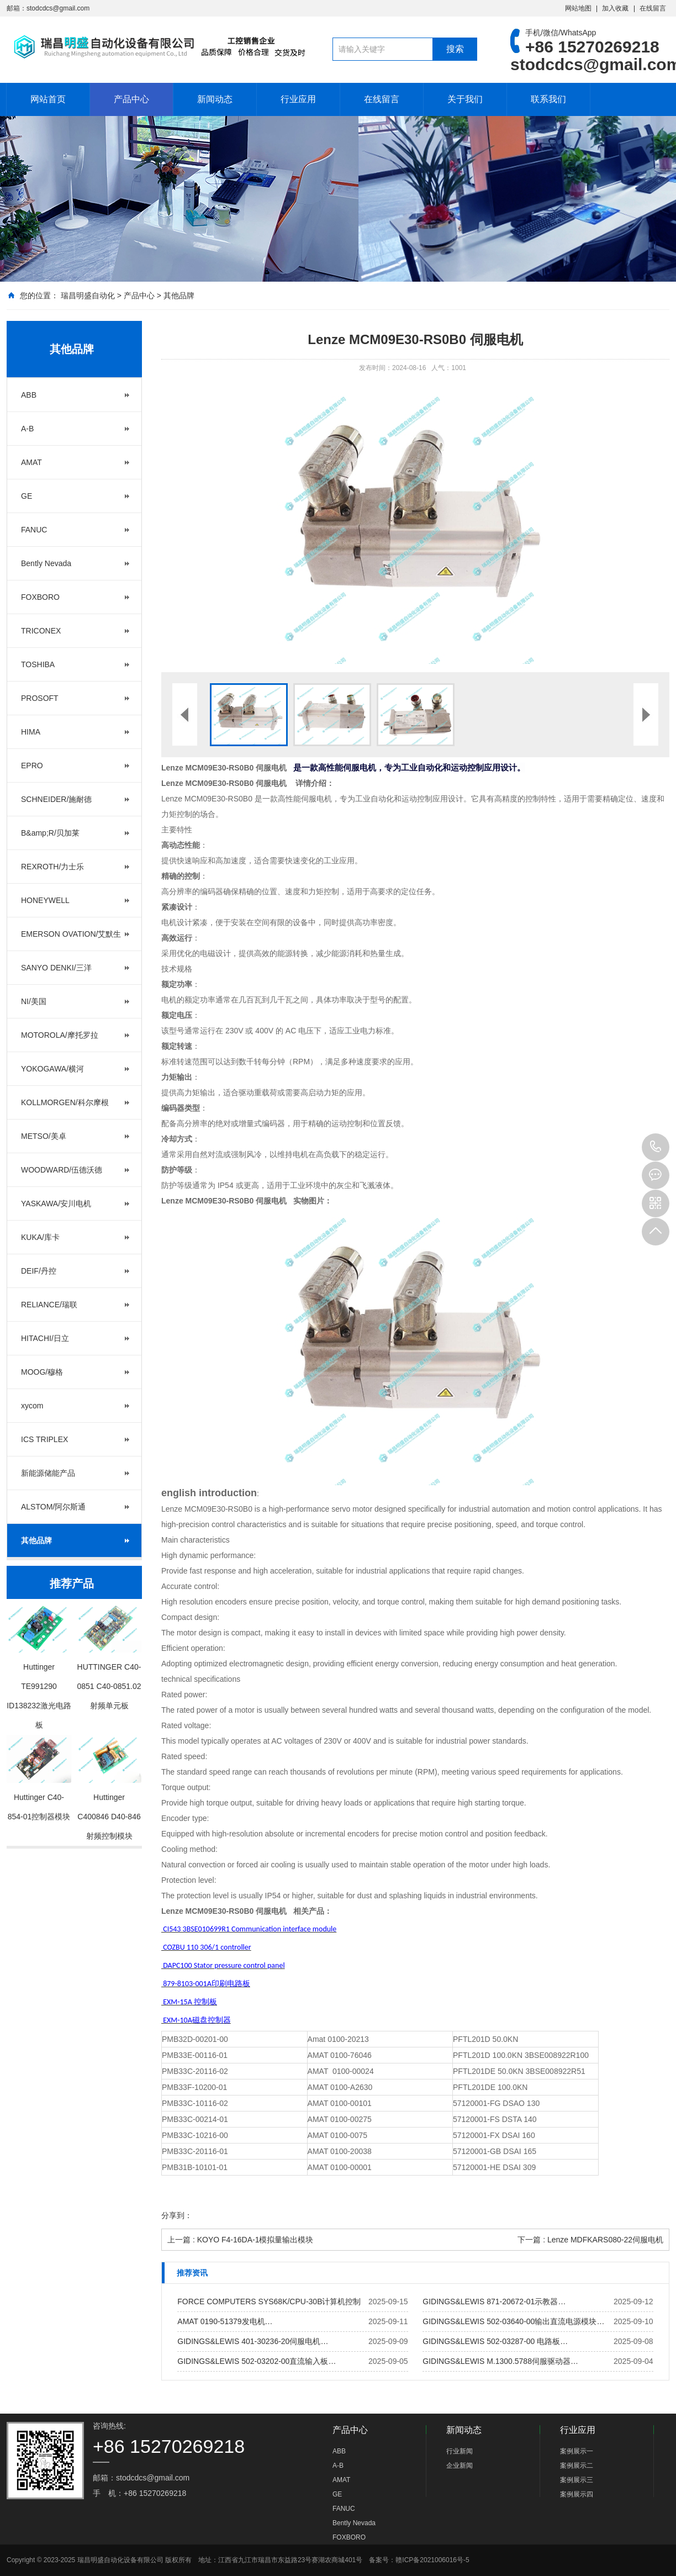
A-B (27, 428)
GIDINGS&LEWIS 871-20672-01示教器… (494, 2301)
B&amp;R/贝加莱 (50, 832)
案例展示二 (576, 2465)
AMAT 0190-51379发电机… (224, 2321)
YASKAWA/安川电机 (56, 1203)
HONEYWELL (45, 900)
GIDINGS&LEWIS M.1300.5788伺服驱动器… (500, 2361)
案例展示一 (576, 2451)
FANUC (34, 529)
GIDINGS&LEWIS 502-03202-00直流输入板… (256, 2361)
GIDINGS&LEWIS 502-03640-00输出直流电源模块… (513, 2321)
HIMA (30, 731)
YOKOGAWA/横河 (52, 1068)
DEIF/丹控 (38, 1270)
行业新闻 (459, 2451)
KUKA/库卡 (40, 1237)
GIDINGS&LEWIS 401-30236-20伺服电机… (252, 2341)
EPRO (32, 765)
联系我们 (548, 99)
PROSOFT (40, 698)
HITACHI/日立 (45, 1338)
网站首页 (48, 99)
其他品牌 (178, 295)
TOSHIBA (38, 664)
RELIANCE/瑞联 (49, 1304)
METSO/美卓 (43, 1136)
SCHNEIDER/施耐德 (56, 799)
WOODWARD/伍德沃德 (61, 1169)
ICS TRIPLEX (44, 1439)
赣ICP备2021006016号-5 (432, 2560)
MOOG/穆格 (42, 1372)
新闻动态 (215, 99)
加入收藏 (615, 8)
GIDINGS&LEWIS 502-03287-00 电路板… (495, 2341)
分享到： (176, 2215)
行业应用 (298, 99)
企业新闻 (459, 2465)
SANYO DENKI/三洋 (56, 967)
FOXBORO (40, 597)
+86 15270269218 (655, 1147)
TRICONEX (41, 630)
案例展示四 (576, 2494)
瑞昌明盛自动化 (88, 295)
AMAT (31, 462)
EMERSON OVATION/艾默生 (71, 934)
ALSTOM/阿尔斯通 (53, 1506)
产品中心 (131, 99)
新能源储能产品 (48, 1473)
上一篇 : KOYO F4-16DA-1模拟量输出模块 (240, 2239)
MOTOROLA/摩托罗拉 (59, 1035)
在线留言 (653, 8)
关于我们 (465, 99)
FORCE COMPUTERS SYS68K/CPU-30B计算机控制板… (269, 2304)
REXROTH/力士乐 (52, 866)
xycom (32, 1405)
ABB (28, 394)
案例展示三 (576, 2480)
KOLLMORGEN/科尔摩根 (65, 1102)
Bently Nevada (46, 563)
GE (26, 496)
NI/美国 (33, 1001)
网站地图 (578, 8)
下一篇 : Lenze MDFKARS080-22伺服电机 (590, 2239)
